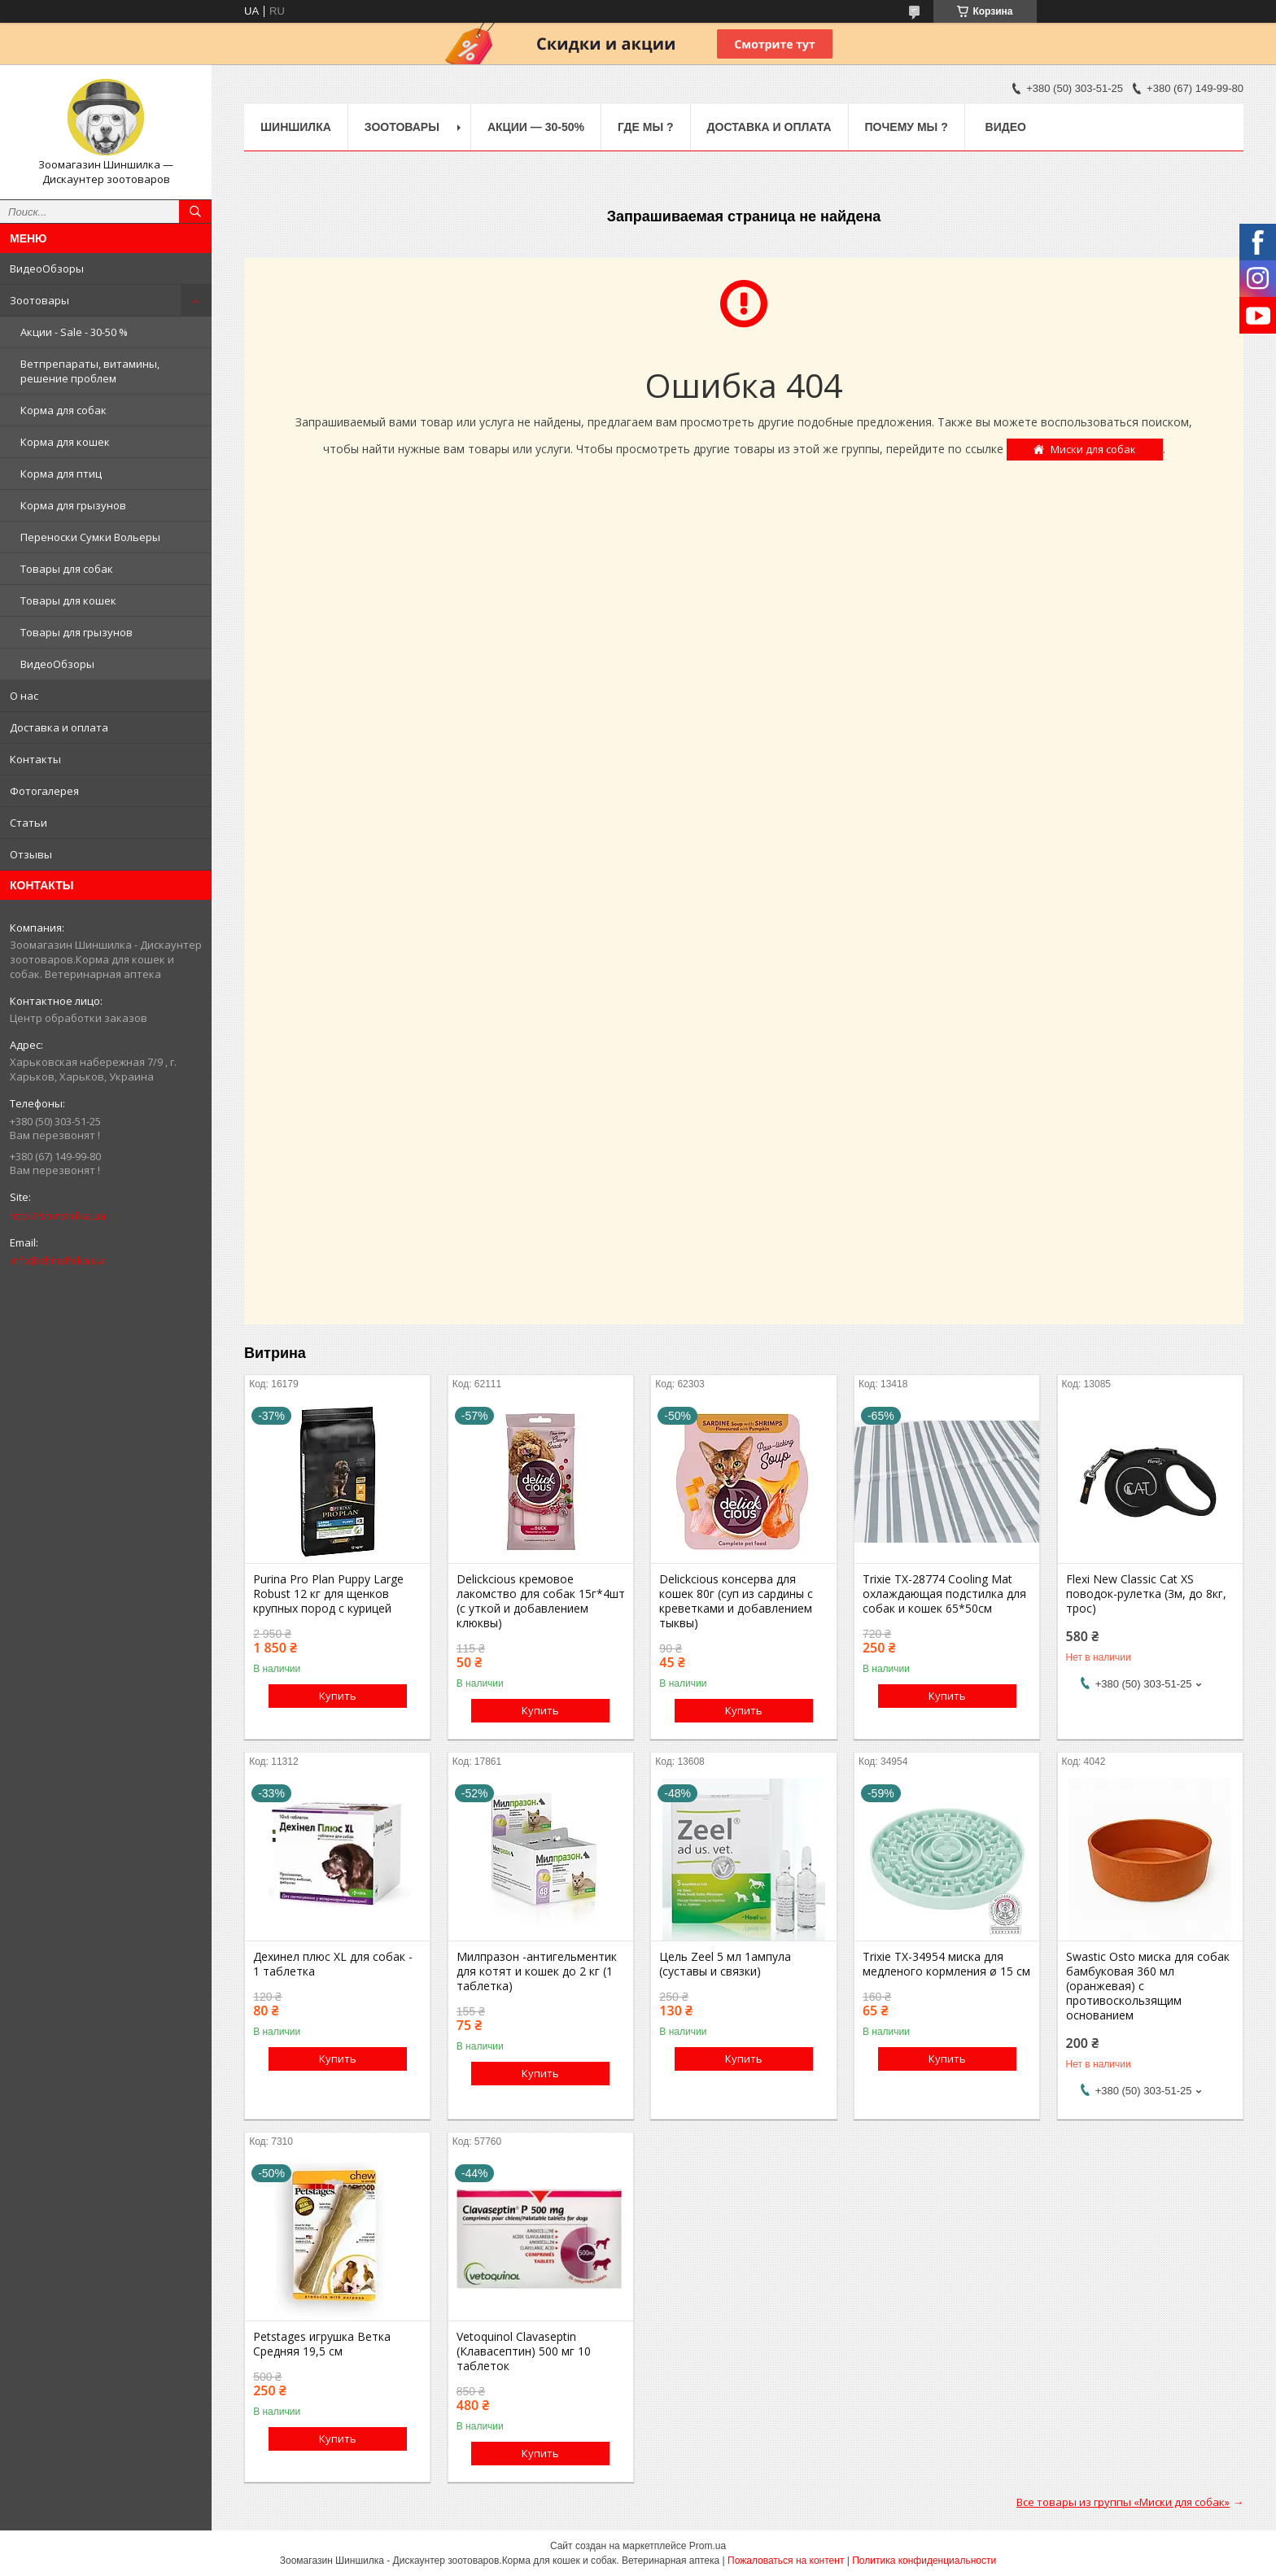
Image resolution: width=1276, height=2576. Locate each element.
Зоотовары (39, 300)
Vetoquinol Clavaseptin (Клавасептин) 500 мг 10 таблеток (524, 2351)
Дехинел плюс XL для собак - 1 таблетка (333, 1964)
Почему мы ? (906, 126)
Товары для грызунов (76, 632)
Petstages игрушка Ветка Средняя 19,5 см (322, 2344)
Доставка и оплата (59, 727)
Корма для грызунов (73, 505)
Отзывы (31, 854)
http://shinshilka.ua (58, 1215)
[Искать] (195, 211)
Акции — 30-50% (535, 126)
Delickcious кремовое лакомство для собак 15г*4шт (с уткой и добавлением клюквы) (541, 1601)
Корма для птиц (61, 473)
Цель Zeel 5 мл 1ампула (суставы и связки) (725, 1964)
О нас (24, 695)
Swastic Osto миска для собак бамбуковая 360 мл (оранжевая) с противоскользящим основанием (1148, 1986)
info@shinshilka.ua (57, 1260)
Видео (1005, 126)
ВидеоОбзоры (47, 268)
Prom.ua (707, 2546)
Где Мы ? (646, 126)
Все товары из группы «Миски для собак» (1123, 2502)
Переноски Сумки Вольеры (90, 537)
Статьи (28, 822)
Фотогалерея (44, 791)
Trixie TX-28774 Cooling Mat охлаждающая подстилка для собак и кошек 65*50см (944, 1594)
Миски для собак (1093, 449)
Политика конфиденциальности (924, 2560)
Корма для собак (63, 410)
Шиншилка (295, 126)
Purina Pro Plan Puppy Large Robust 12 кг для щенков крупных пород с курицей (328, 1594)
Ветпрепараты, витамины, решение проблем (90, 371)
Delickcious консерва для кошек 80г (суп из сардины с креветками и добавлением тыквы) (736, 1601)
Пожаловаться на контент (786, 2560)
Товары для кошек (68, 600)
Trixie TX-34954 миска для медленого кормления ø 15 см (946, 1964)
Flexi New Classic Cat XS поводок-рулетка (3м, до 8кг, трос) (1146, 1594)
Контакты (35, 759)
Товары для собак (66, 568)
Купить (337, 1695)
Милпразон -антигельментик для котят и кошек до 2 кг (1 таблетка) (537, 1971)
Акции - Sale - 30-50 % (74, 332)
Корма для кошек (65, 441)
